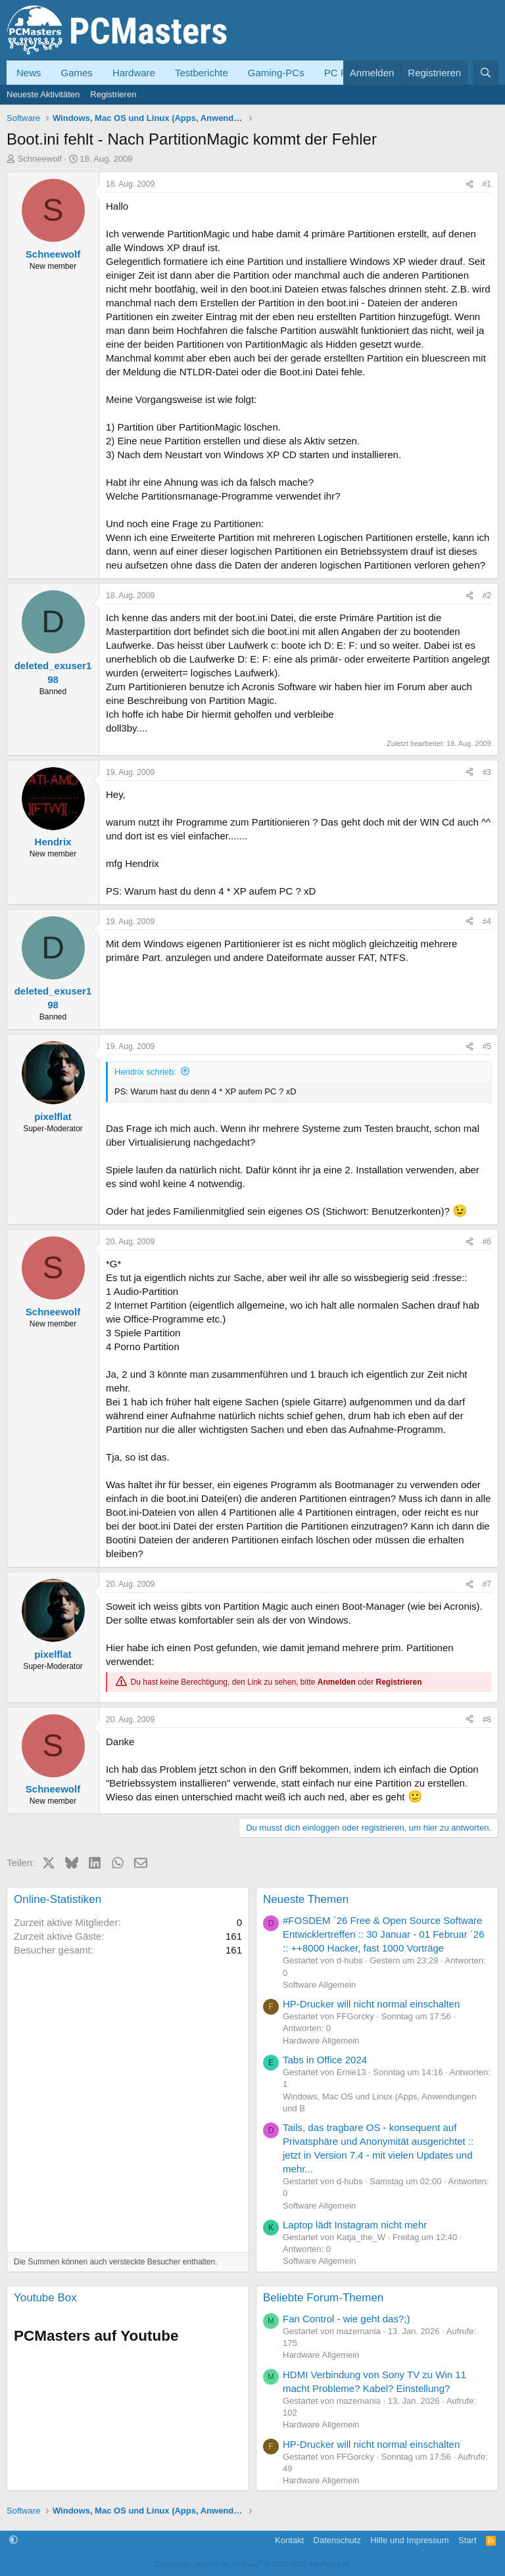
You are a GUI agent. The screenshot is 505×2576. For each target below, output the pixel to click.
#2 (487, 595)
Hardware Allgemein (321, 2041)
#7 (487, 1584)
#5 (487, 1046)
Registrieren (113, 94)
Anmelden (337, 1682)
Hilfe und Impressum (409, 2540)
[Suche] (485, 72)
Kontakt (289, 2540)
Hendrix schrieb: (145, 1072)
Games (77, 72)
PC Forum (346, 72)
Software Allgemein (319, 1985)
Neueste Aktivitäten (43, 94)
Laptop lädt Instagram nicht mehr (355, 2224)
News (28, 72)
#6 (487, 1241)
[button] (13, 2540)
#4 (487, 921)
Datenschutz (337, 2540)
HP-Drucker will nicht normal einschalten (371, 2003)
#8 (487, 1719)
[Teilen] (469, 184)
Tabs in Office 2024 (325, 2059)
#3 (487, 772)
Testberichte (201, 72)
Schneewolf (40, 159)
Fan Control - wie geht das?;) (346, 2318)
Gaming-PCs (276, 72)
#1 (487, 184)
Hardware (133, 72)
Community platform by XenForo (252, 2564)
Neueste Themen (306, 1899)
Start (467, 2540)
